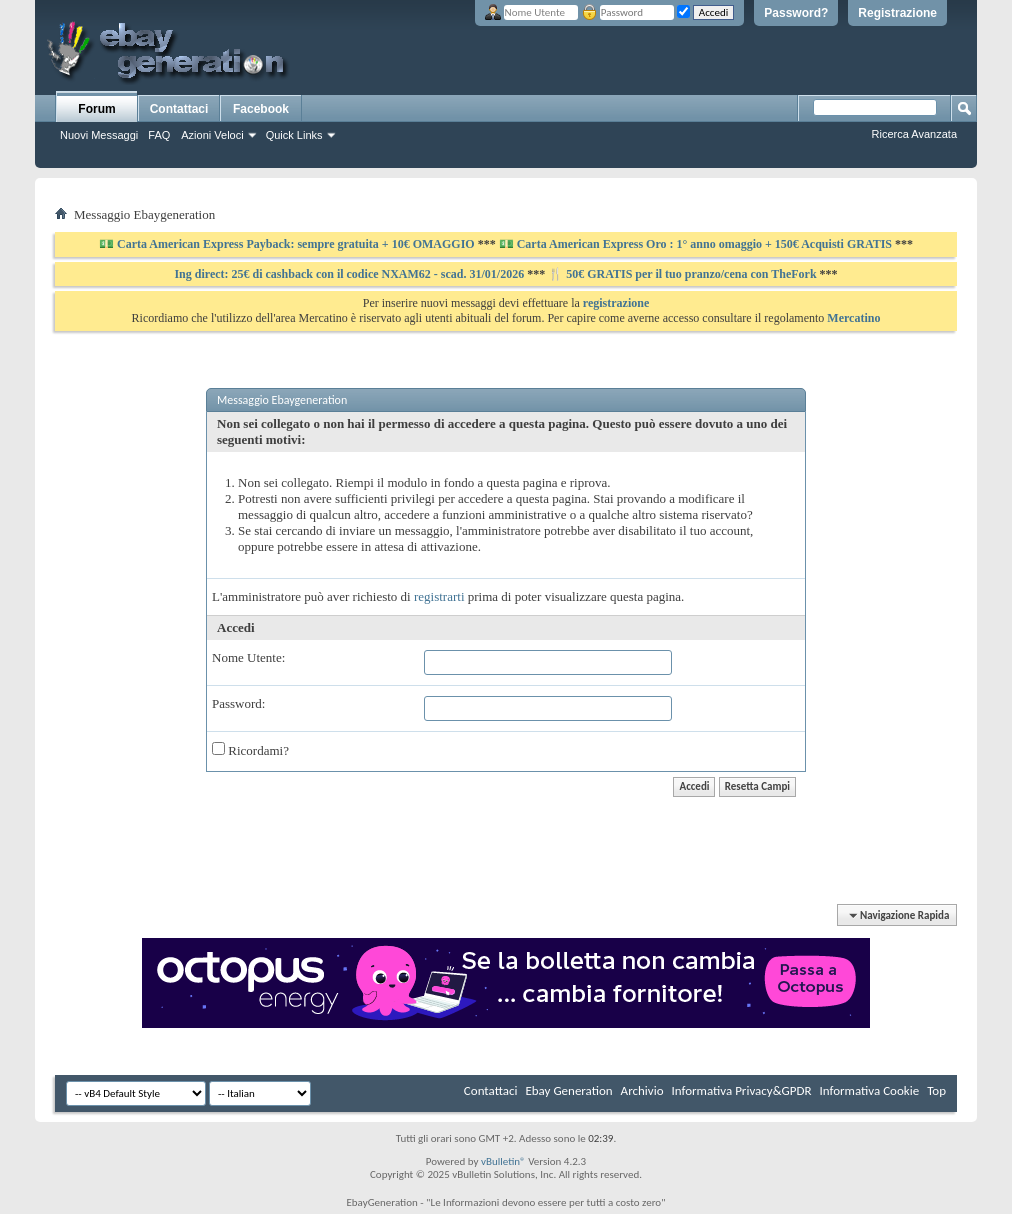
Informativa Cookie (869, 1090)
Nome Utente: (248, 657)
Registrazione (897, 13)
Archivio (642, 1090)
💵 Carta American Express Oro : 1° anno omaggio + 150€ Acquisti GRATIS (695, 244)
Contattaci (179, 109)
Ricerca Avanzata (914, 134)
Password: (238, 703)
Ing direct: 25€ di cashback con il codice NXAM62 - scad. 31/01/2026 (350, 274)
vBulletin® (503, 1161)
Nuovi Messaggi (99, 135)
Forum (96, 109)
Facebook (261, 109)
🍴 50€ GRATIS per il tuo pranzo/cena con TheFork (683, 274)
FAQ (159, 135)
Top (936, 1090)
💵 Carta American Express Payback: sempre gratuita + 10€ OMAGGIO (288, 244)
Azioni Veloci (212, 135)
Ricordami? (250, 750)
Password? (796, 13)
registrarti (439, 596)
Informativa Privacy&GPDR (741, 1090)
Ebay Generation (568, 1090)
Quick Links (294, 135)
